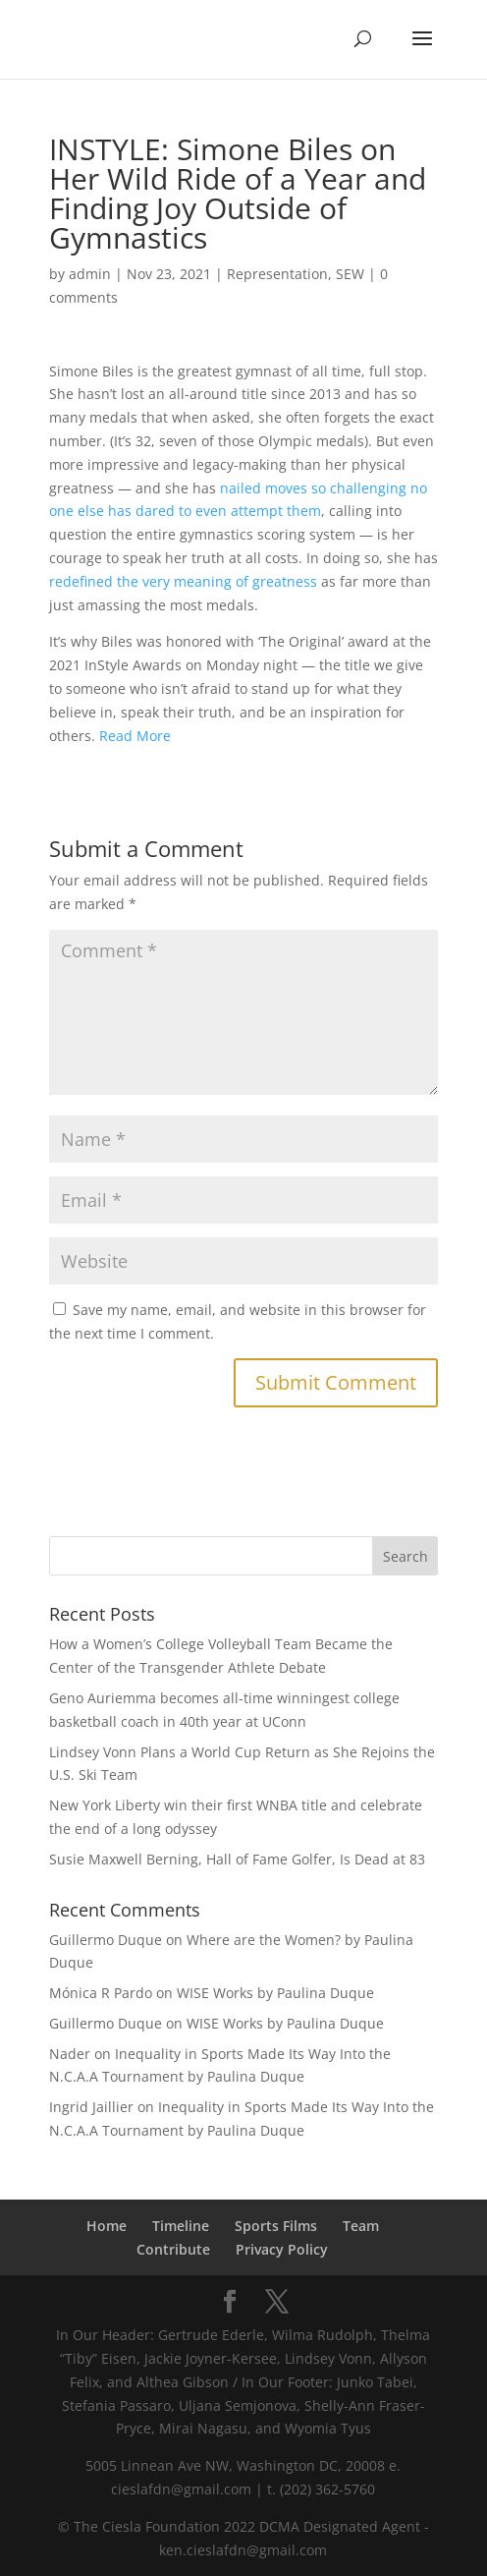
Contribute (173, 2249)
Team (361, 2225)
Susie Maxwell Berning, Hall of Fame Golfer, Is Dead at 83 (237, 1859)
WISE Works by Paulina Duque (275, 1992)
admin (90, 273)
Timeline (180, 2225)
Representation (277, 273)
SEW (350, 273)
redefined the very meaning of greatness (183, 581)
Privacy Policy (282, 2249)
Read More (135, 735)
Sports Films (276, 2225)
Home (106, 2225)
